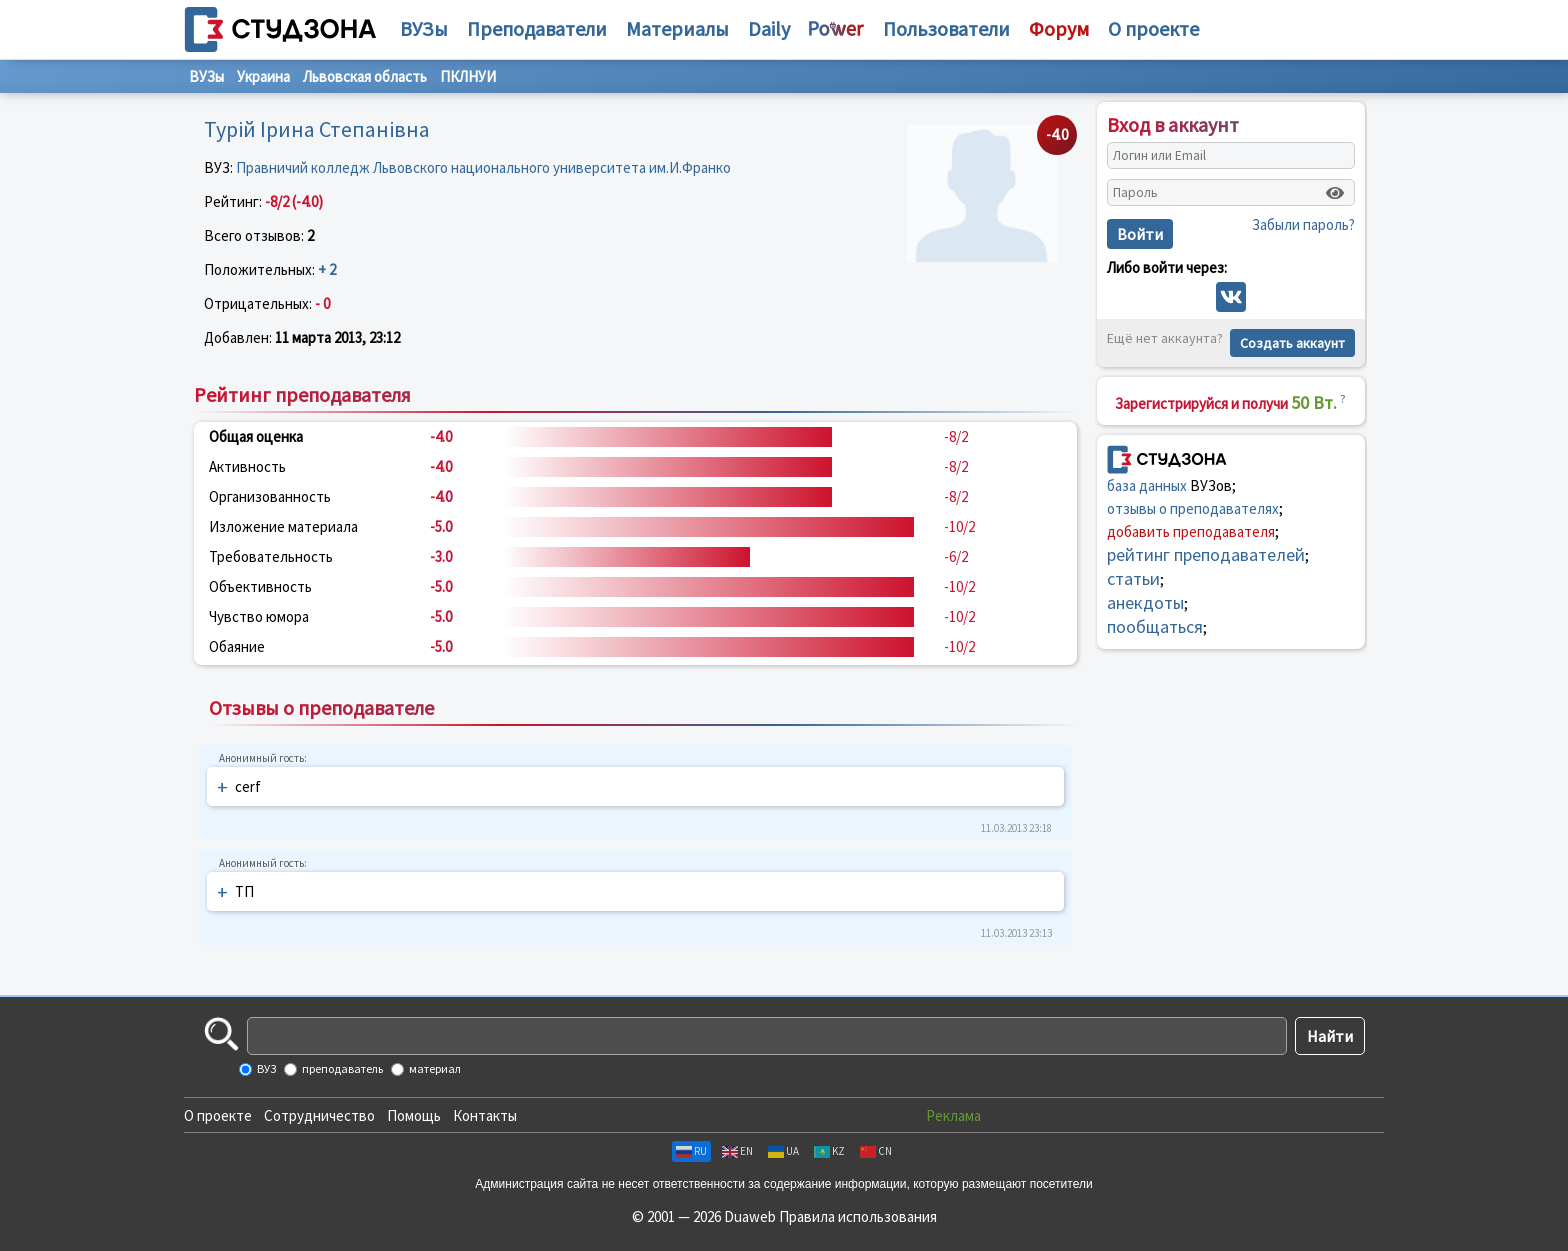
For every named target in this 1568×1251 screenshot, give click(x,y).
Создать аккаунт (1292, 343)
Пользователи (946, 28)
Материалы (677, 28)
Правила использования (858, 1216)
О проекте (218, 1115)
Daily (769, 28)
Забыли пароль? (1303, 224)
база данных (1147, 485)
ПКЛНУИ (468, 76)
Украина (263, 76)
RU (691, 1151)
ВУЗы (424, 28)
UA (783, 1151)
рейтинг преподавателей (1206, 554)
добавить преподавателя (1191, 531)
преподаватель (341, 1068)
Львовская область (365, 76)
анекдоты (1145, 602)
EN (737, 1151)
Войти (1140, 234)
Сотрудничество (319, 1115)
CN (876, 1151)
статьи (1133, 578)
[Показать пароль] (1335, 193)
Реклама (953, 1115)
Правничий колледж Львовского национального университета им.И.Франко (483, 167)
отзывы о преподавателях (1193, 508)
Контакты (485, 1115)
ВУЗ (265, 1068)
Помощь (414, 1115)
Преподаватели (537, 28)
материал (434, 1068)
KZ (829, 1151)
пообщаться (1155, 626)
